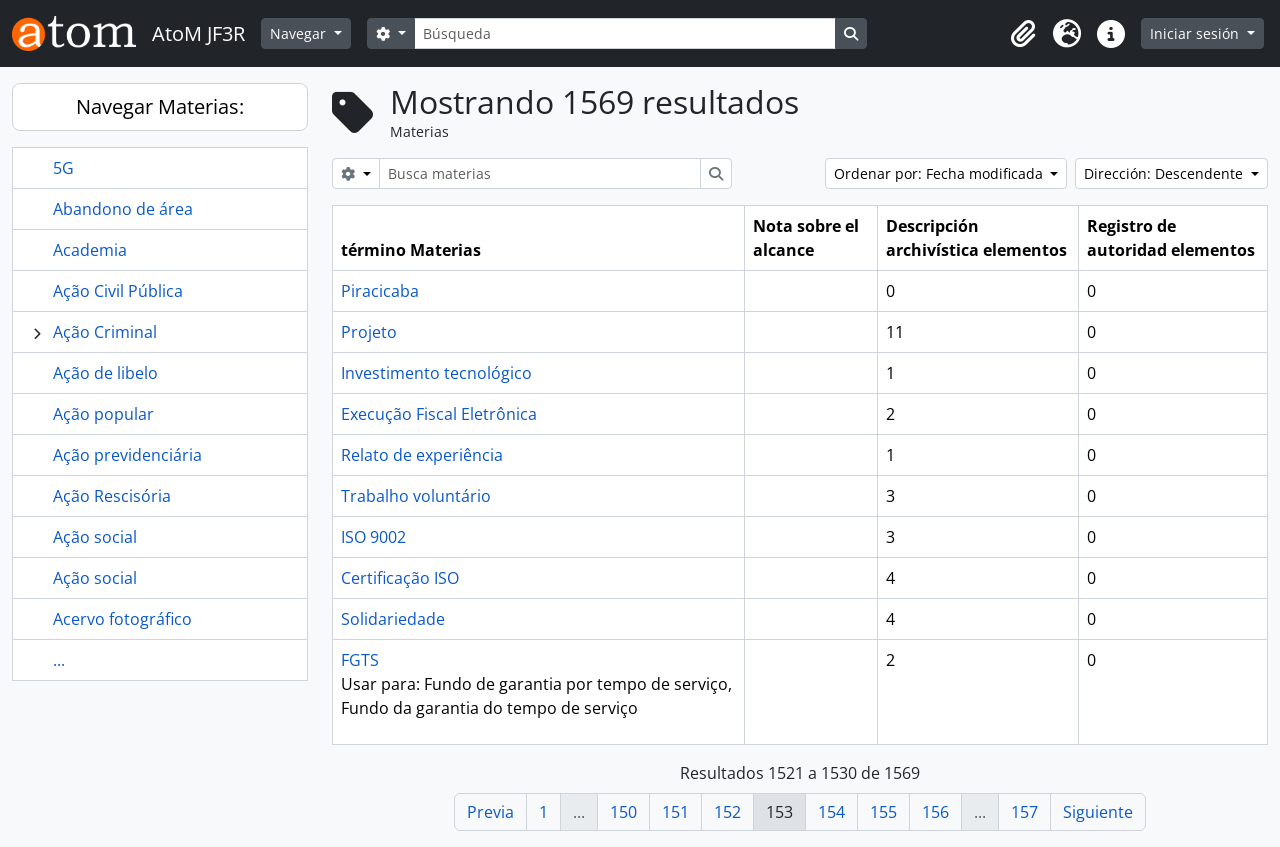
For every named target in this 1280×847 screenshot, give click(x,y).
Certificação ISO (400, 578)
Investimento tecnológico (436, 373)
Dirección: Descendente (1165, 173)
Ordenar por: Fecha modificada (940, 173)
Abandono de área (123, 209)
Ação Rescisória (112, 496)
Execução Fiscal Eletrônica (439, 414)
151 (675, 812)
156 (935, 812)
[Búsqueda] (625, 33)
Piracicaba (380, 291)
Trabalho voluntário (416, 496)
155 (883, 812)
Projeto (369, 332)
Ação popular (103, 414)
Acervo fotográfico (122, 619)
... (59, 660)
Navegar (300, 33)
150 (623, 812)
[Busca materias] (540, 173)
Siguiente (1098, 812)
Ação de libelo (105, 373)
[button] (1023, 34)
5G (63, 168)
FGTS (360, 660)
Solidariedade (393, 619)
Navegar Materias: (160, 106)
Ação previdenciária (127, 455)
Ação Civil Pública (118, 291)
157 (1024, 812)
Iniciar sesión (1196, 33)
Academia (90, 250)
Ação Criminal (105, 332)
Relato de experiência (422, 455)
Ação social (95, 537)
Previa (490, 812)
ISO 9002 (373, 537)
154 (831, 812)
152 (727, 812)
